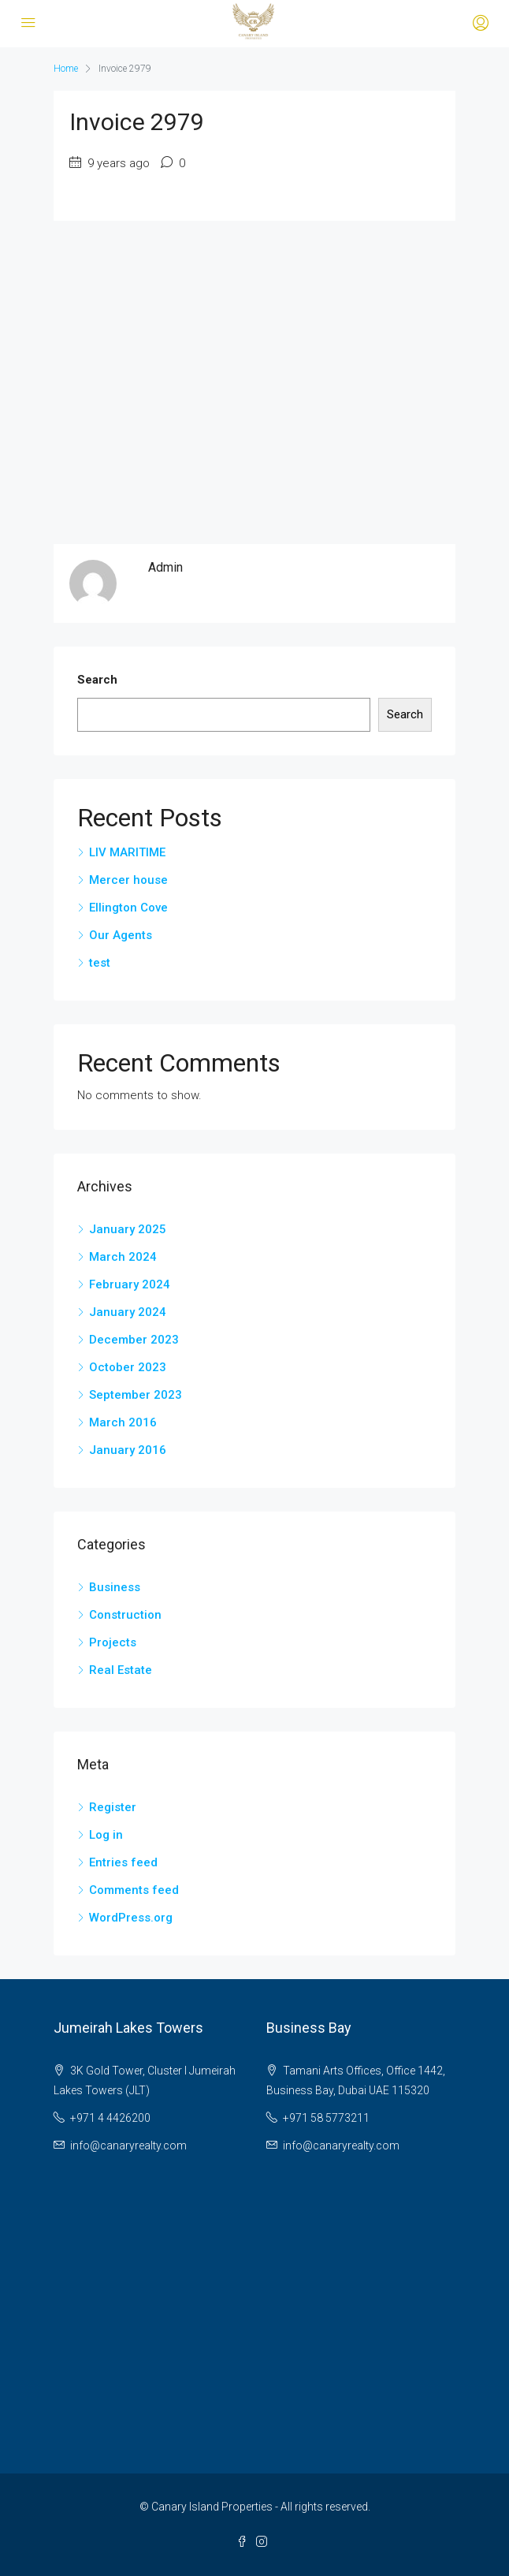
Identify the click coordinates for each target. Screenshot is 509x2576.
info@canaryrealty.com (128, 2145)
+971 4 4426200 (110, 2118)
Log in (106, 1835)
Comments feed (134, 1890)
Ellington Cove (128, 907)
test (99, 963)
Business (114, 1587)
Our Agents (120, 935)
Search (97, 680)
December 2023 (134, 1340)
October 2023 (127, 1367)
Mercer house (128, 880)
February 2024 (129, 1284)
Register (112, 1807)
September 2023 (135, 1395)
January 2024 (127, 1312)
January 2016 (127, 1450)
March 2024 (123, 1257)
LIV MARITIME (127, 852)
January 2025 (127, 1229)
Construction (125, 1615)
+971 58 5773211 (326, 2118)
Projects (112, 1642)
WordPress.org (131, 1918)
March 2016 (123, 1422)
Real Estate (120, 1670)
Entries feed (123, 1862)
